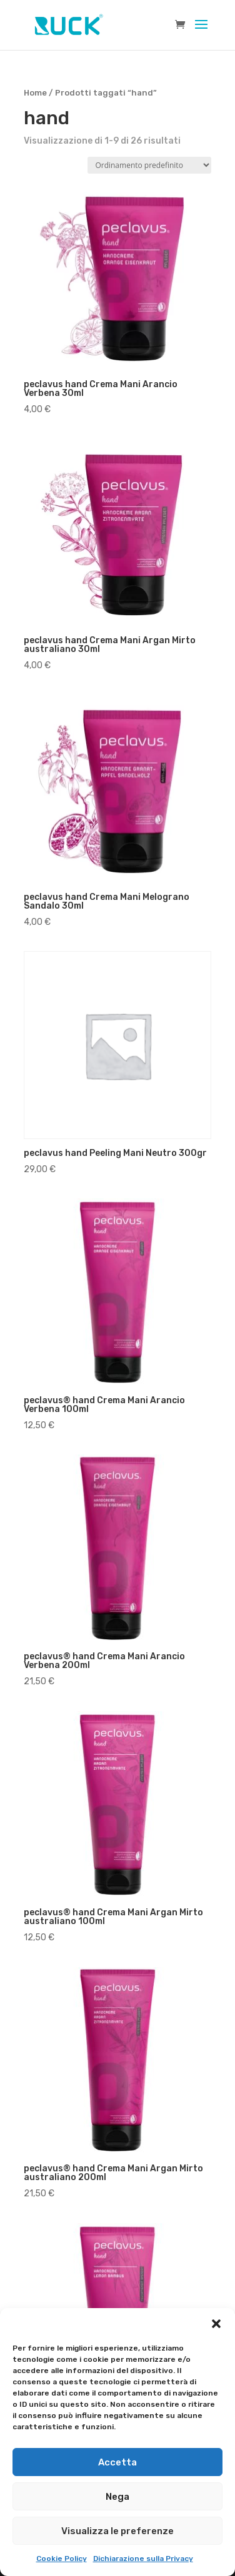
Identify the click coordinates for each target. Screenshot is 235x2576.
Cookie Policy (61, 2558)
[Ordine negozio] (149, 165)
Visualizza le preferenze (117, 2531)
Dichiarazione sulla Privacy (143, 2558)
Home (35, 92)
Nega (117, 2496)
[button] (216, 2323)
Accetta (117, 2462)
